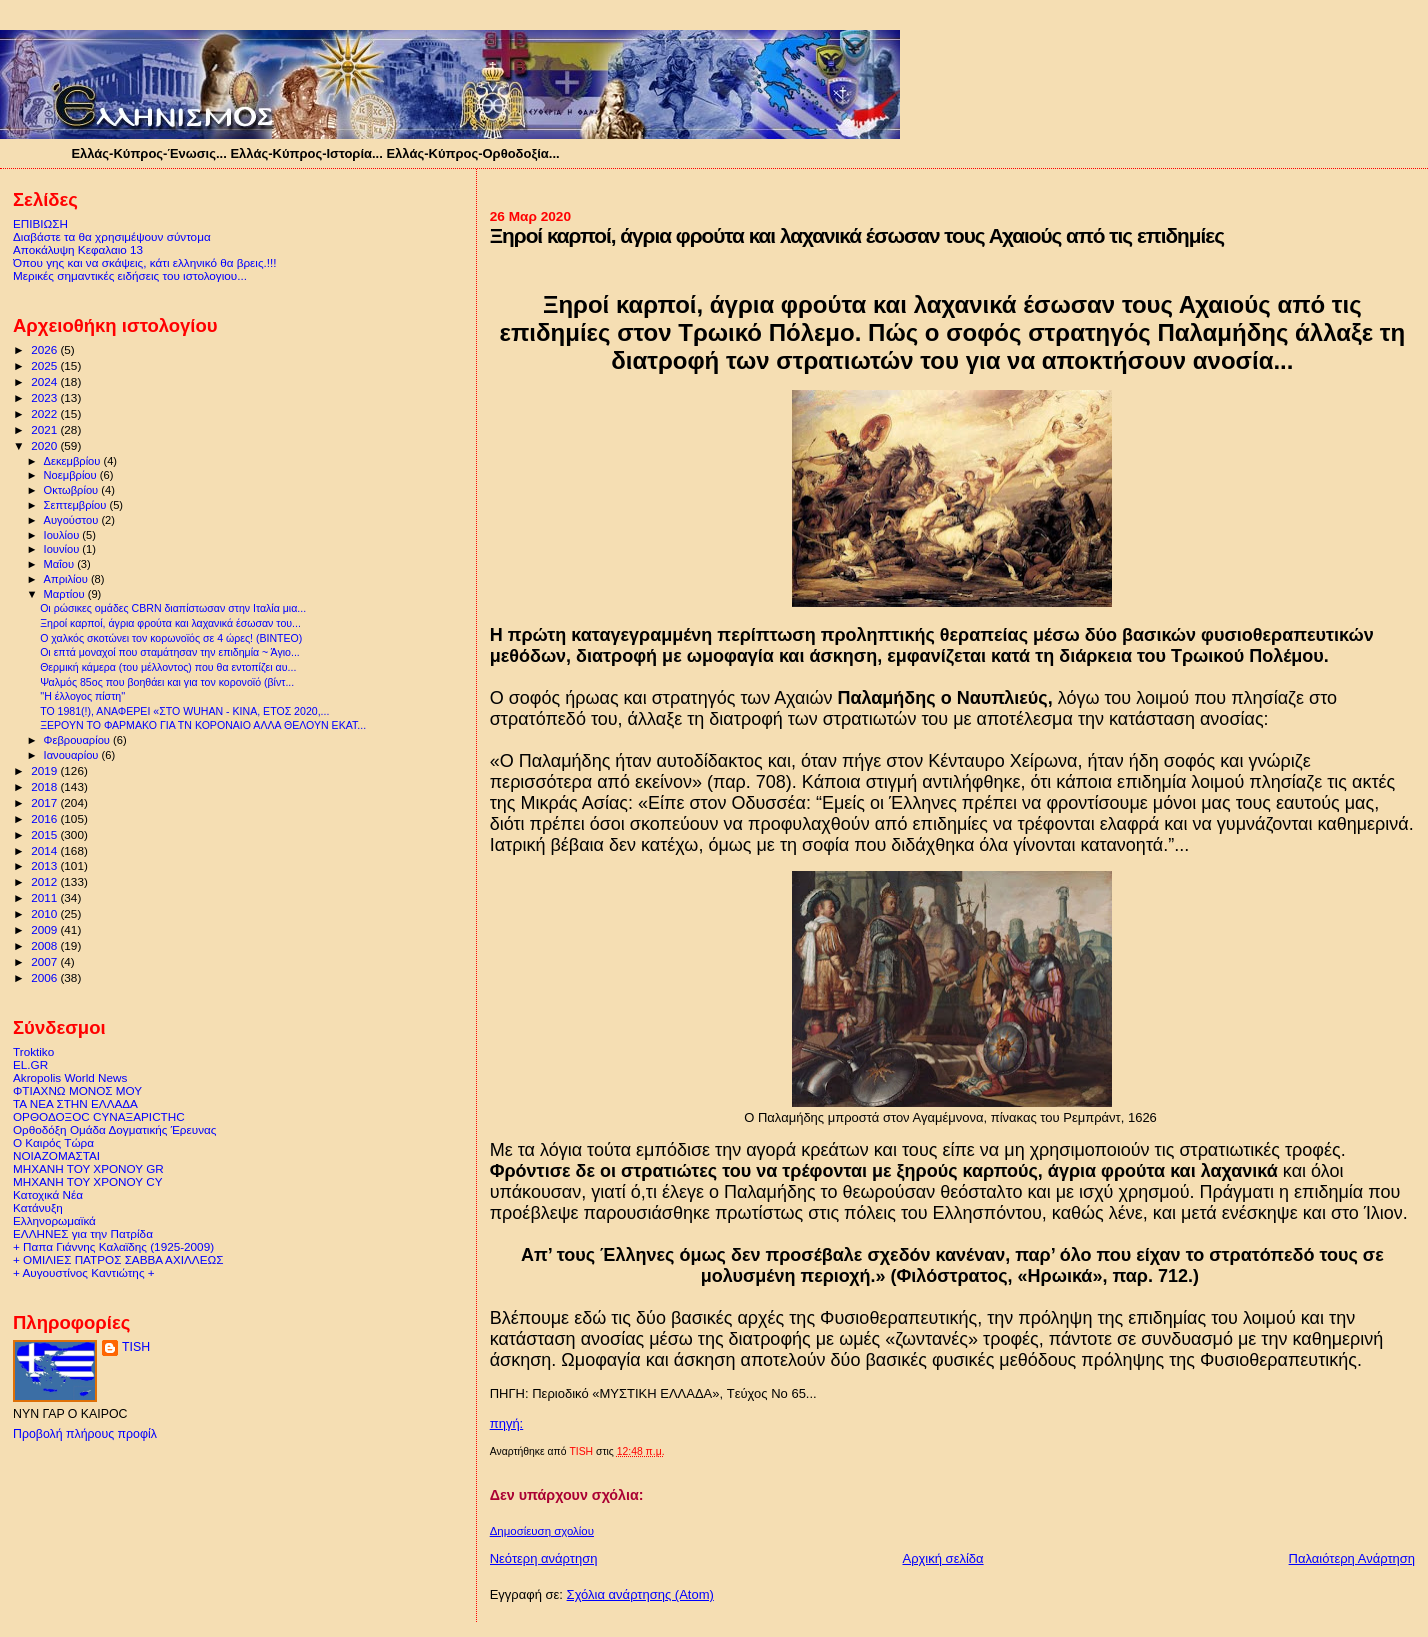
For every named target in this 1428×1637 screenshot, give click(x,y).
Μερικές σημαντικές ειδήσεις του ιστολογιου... (130, 275)
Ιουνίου (63, 549)
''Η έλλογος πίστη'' (82, 696)
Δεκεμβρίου (74, 461)
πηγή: (507, 1423)
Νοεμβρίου (72, 475)
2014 (45, 850)
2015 (45, 834)
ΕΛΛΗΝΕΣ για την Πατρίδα (83, 1233)
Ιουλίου (63, 535)
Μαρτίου (66, 594)
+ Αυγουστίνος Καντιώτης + (84, 1272)
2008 (45, 945)
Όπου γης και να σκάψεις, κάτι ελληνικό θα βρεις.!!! (145, 262)
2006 (45, 977)
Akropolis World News (70, 1077)
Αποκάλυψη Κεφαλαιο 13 (78, 249)
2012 (45, 881)
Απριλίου (67, 579)
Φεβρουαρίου (78, 740)
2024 (45, 381)
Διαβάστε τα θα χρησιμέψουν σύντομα (112, 236)
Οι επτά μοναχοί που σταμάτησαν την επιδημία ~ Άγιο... (170, 652)
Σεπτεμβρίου (77, 505)
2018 (45, 786)
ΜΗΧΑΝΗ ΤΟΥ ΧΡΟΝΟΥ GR (88, 1168)
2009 (45, 929)
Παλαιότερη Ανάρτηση (1352, 1558)
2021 (45, 429)
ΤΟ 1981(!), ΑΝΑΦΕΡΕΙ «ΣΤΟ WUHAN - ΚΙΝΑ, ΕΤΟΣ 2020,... (184, 711)
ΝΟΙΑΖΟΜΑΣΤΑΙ (56, 1155)
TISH (136, 1347)
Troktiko (33, 1051)
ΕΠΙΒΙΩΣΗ (40, 223)
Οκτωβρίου (73, 490)
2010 (45, 913)
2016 (45, 818)
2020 (45, 445)
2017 (45, 802)
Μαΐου (61, 564)
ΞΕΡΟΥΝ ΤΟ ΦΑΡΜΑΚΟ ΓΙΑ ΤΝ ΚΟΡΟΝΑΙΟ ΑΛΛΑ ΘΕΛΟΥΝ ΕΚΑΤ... (203, 725)
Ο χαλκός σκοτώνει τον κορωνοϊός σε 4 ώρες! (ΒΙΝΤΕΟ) (171, 638)
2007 (45, 961)
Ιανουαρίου (73, 755)
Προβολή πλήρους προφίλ (85, 1434)
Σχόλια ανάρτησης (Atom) (640, 1594)
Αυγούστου (73, 520)
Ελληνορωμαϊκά (54, 1220)
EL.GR (30, 1064)
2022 (45, 413)
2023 (45, 397)
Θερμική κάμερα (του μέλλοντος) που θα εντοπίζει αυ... (168, 667)
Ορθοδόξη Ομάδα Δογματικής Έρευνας (114, 1129)
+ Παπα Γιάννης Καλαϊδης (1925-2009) (113, 1246)
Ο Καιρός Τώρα (53, 1142)
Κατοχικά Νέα (48, 1194)
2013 (45, 865)
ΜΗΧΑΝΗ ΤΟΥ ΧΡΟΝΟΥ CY (87, 1181)
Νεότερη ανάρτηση (544, 1558)
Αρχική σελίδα (942, 1558)
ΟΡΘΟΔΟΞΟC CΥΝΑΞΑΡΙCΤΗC (99, 1116)
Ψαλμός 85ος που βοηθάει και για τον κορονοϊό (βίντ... (167, 682)
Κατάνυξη (38, 1207)
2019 (45, 770)
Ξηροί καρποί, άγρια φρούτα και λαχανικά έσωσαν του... (170, 623)
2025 (45, 365)
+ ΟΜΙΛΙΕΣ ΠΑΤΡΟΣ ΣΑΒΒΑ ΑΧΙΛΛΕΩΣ (118, 1259)
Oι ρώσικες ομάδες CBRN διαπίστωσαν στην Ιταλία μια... (173, 608)
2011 (45, 897)
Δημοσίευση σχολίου (542, 1531)
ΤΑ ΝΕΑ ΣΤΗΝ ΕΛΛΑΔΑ (75, 1103)
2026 (45, 349)
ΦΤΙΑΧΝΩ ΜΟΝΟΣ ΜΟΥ (77, 1090)
